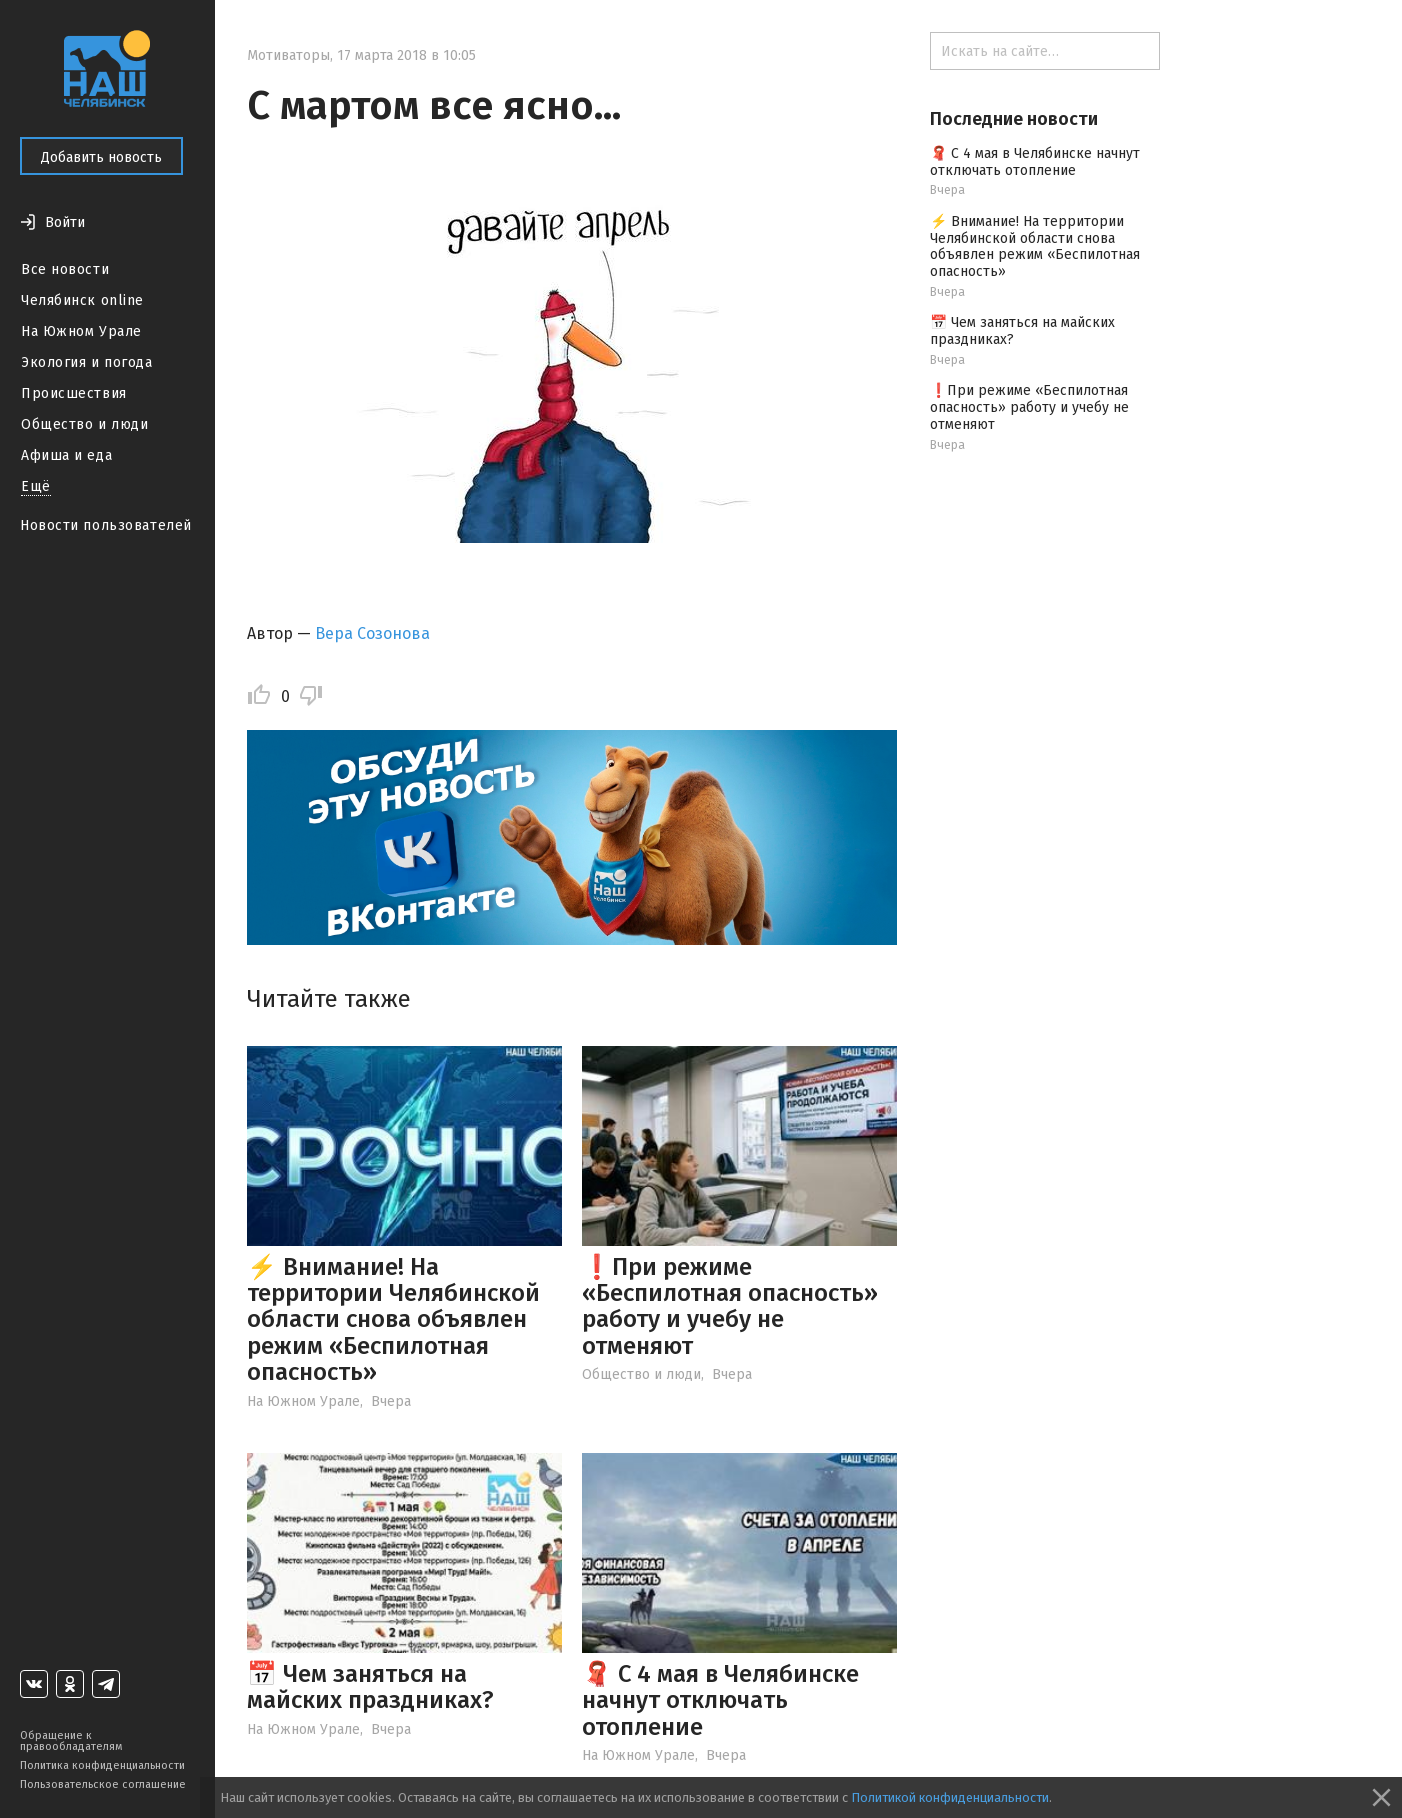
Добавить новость (101, 157)
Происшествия (74, 393)
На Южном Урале (81, 331)
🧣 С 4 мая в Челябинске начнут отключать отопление (720, 1700)
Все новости (65, 269)
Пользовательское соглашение (103, 1784)
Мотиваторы (288, 55)
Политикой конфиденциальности (950, 1797)
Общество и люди (84, 424)
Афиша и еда (66, 455)
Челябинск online (82, 300)
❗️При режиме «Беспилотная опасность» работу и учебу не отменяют (730, 1306)
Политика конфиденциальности (102, 1765)
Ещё (36, 486)
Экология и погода (87, 362)
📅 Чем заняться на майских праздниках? (370, 1687)
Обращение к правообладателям (71, 1741)
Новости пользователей (106, 525)
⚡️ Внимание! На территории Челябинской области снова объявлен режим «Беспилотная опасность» (393, 1320)
